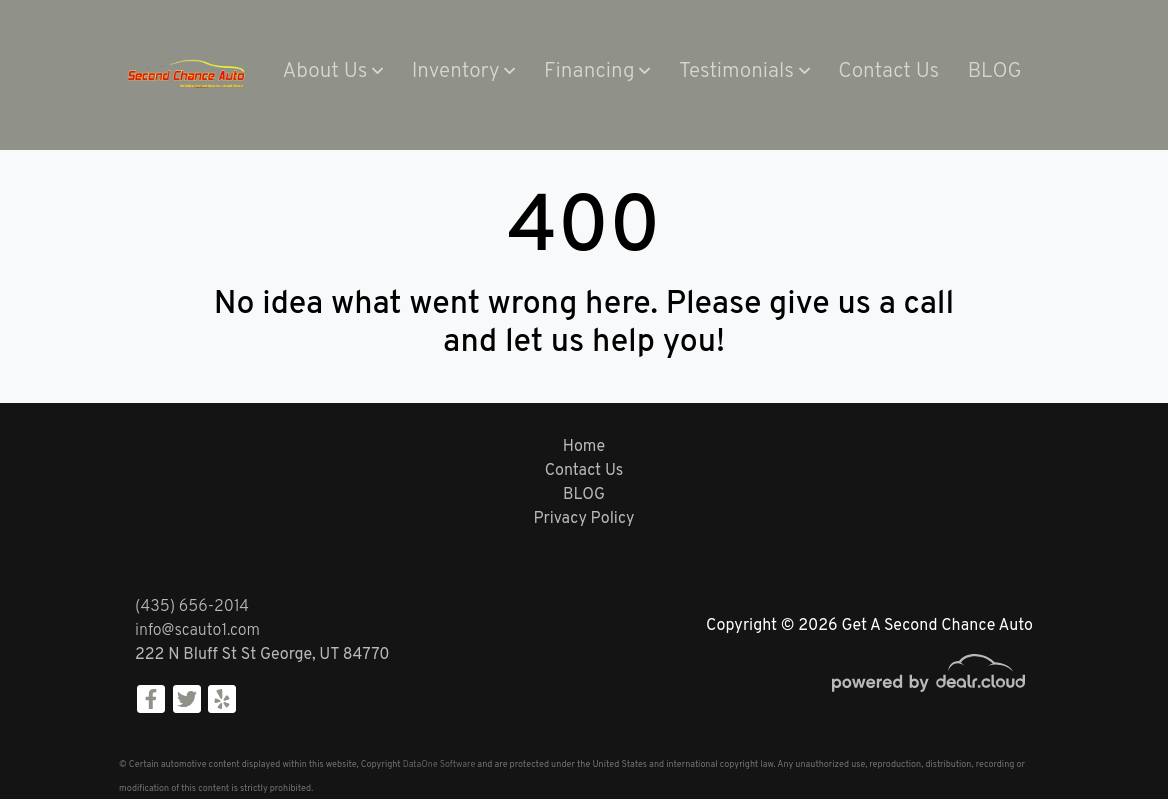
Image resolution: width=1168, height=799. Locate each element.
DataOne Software (439, 764)
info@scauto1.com (197, 631)
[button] (332, 73)
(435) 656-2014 (192, 607)
